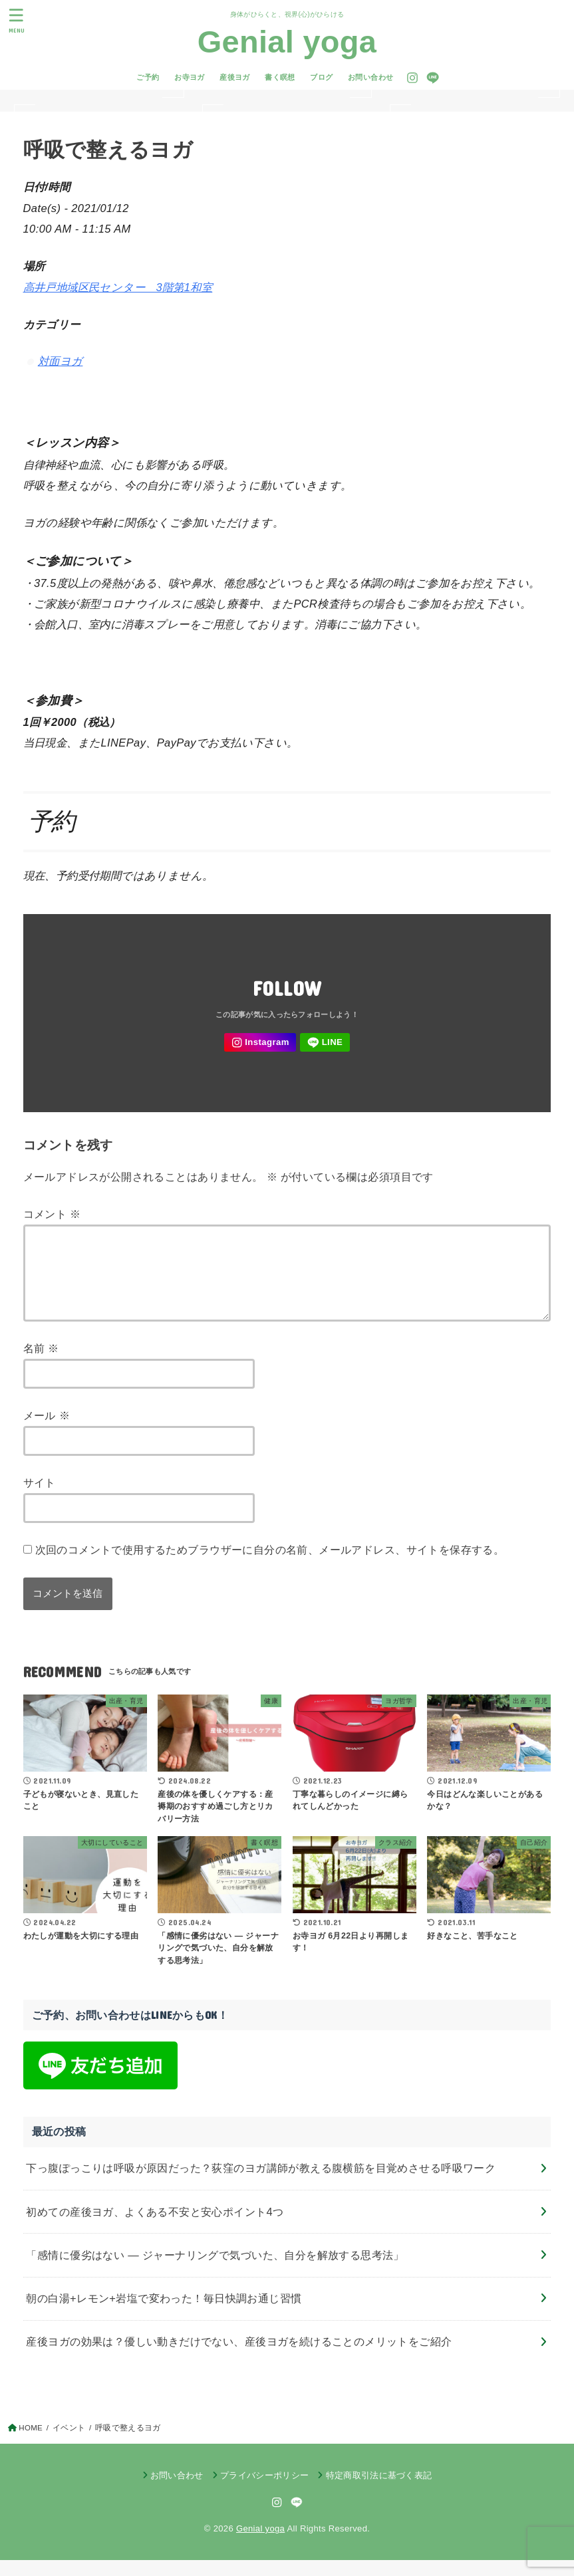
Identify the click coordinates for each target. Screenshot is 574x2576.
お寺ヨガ (189, 77)
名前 (41, 1364)
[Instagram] (412, 78)
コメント (52, 1214)
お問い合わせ (370, 77)
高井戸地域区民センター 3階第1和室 (118, 287)
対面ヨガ (60, 361)
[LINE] (432, 78)
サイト (39, 1498)
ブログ (321, 77)
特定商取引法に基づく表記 (379, 2491)
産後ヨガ (234, 77)
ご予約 (147, 77)
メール (47, 1431)
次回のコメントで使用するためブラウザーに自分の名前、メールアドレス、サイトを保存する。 (270, 1566)
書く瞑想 (280, 77)
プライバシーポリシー (264, 2491)
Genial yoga (287, 41)
